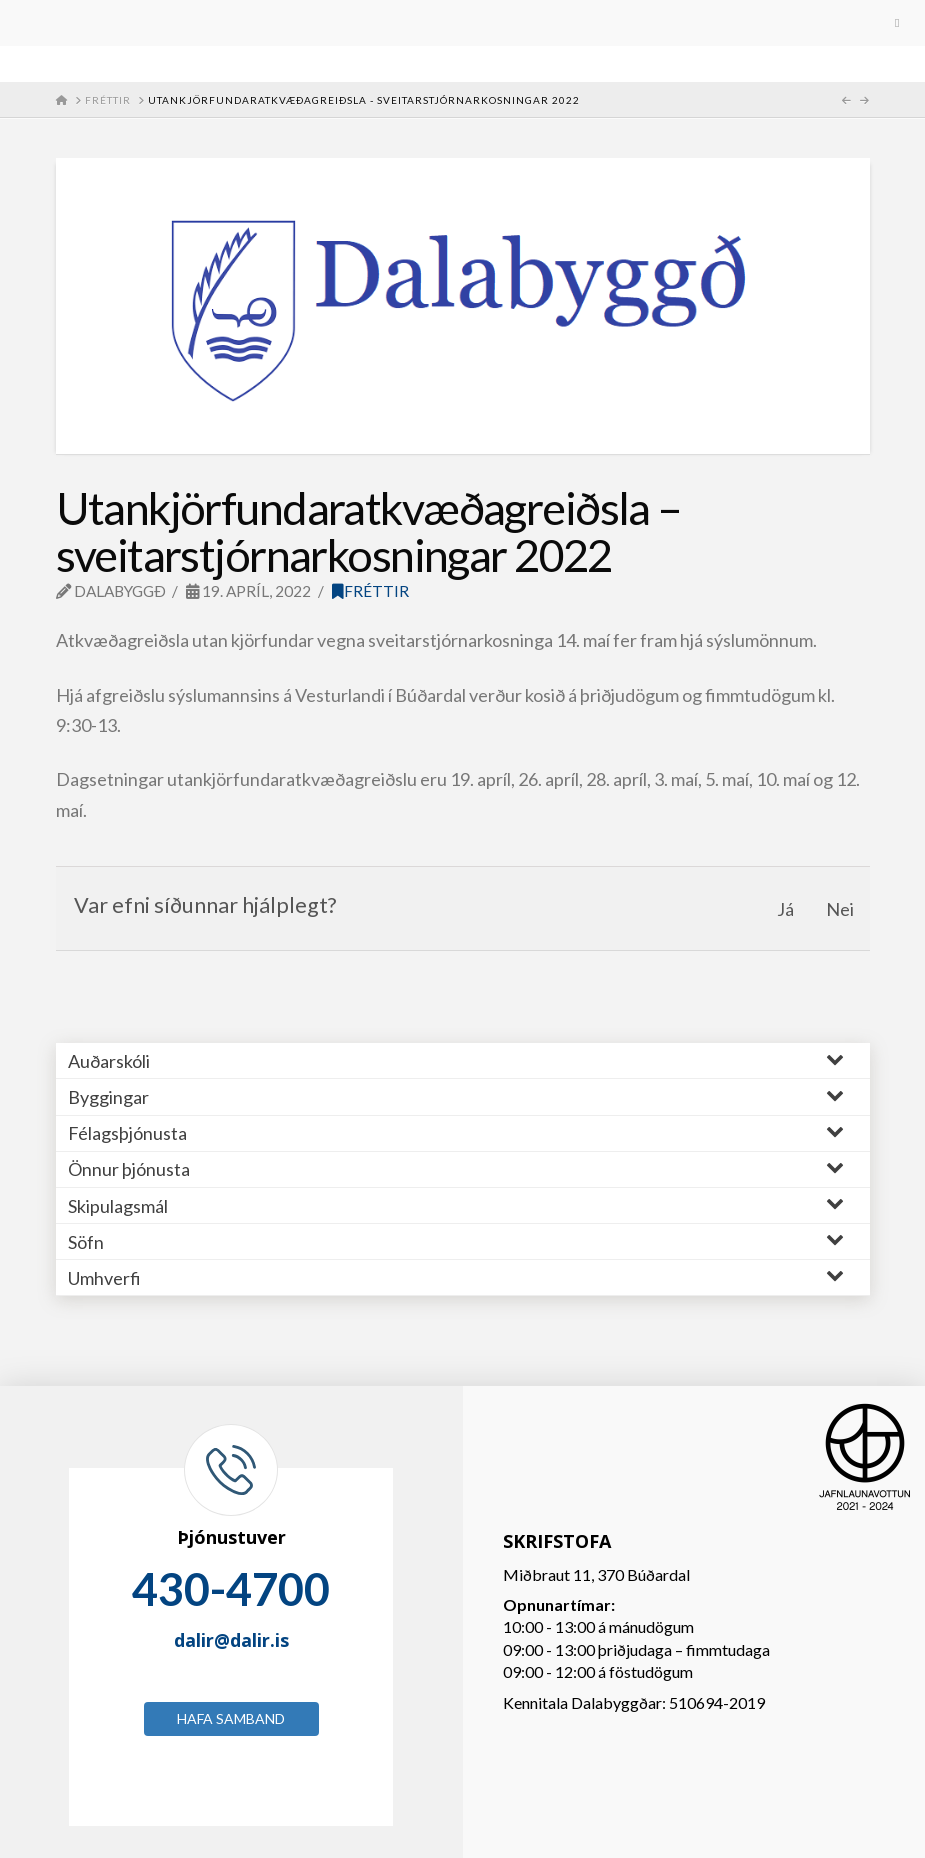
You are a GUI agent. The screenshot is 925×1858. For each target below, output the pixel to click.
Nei (840, 909)
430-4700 (231, 1589)
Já (785, 909)
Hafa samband (231, 1718)
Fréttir (370, 591)
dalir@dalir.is (231, 1640)
